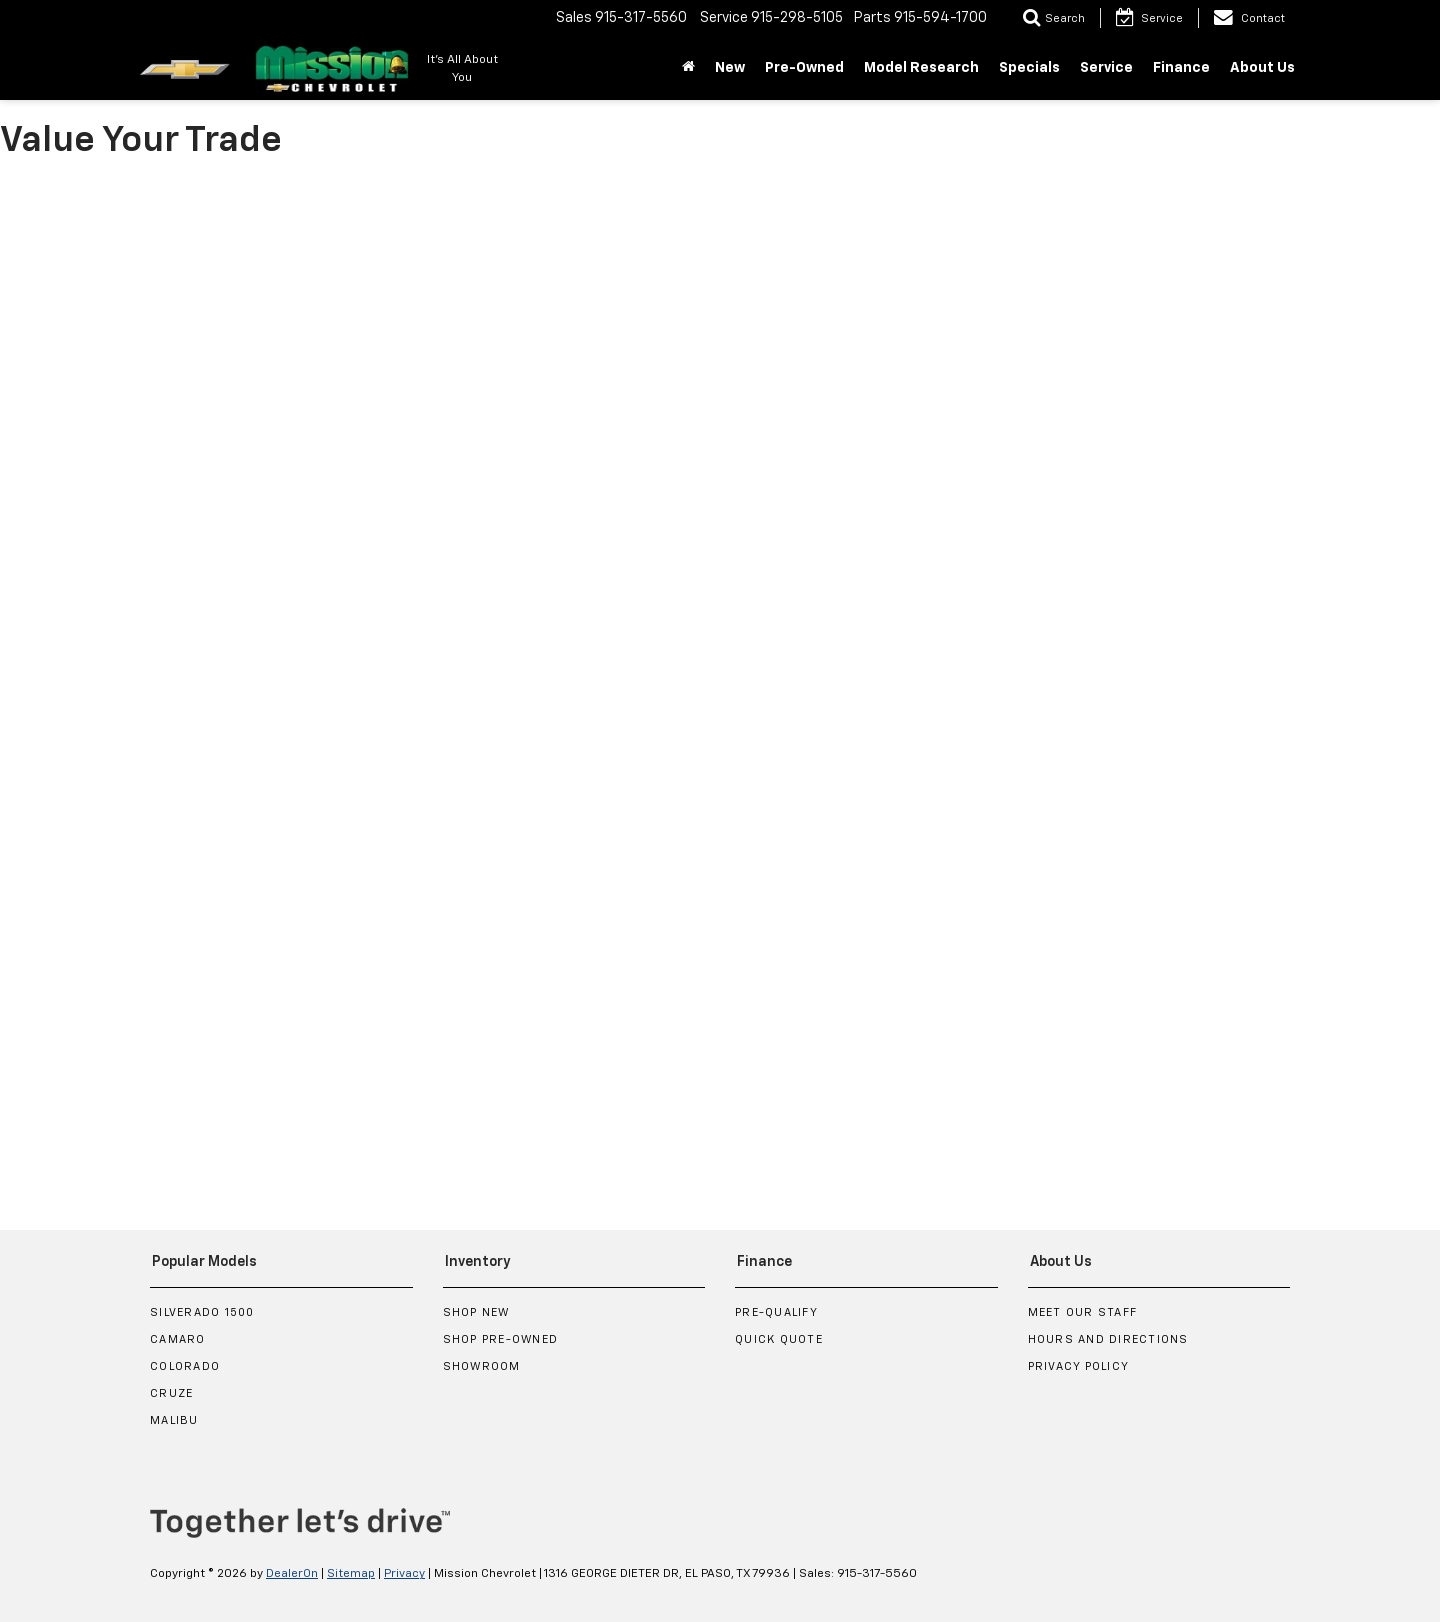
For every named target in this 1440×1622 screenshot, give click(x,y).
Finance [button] (1181, 68)
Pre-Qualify (776, 1312)
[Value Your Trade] (720, 684)
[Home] (688, 68)
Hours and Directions (1108, 1339)
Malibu (174, 1420)
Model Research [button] (921, 68)
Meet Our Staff (1083, 1312)
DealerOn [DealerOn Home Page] (292, 1574)
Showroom (482, 1366)
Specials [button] (1029, 68)
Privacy (404, 1574)
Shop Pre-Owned (501, 1339)
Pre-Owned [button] (804, 68)
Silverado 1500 (202, 1312)
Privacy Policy (1079, 1366)
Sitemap (351, 1574)
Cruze (171, 1393)
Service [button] (1106, 68)
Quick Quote (779, 1339)
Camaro (178, 1339)
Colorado (185, 1366)
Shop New (476, 1312)
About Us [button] (1262, 68)
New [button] (730, 68)
